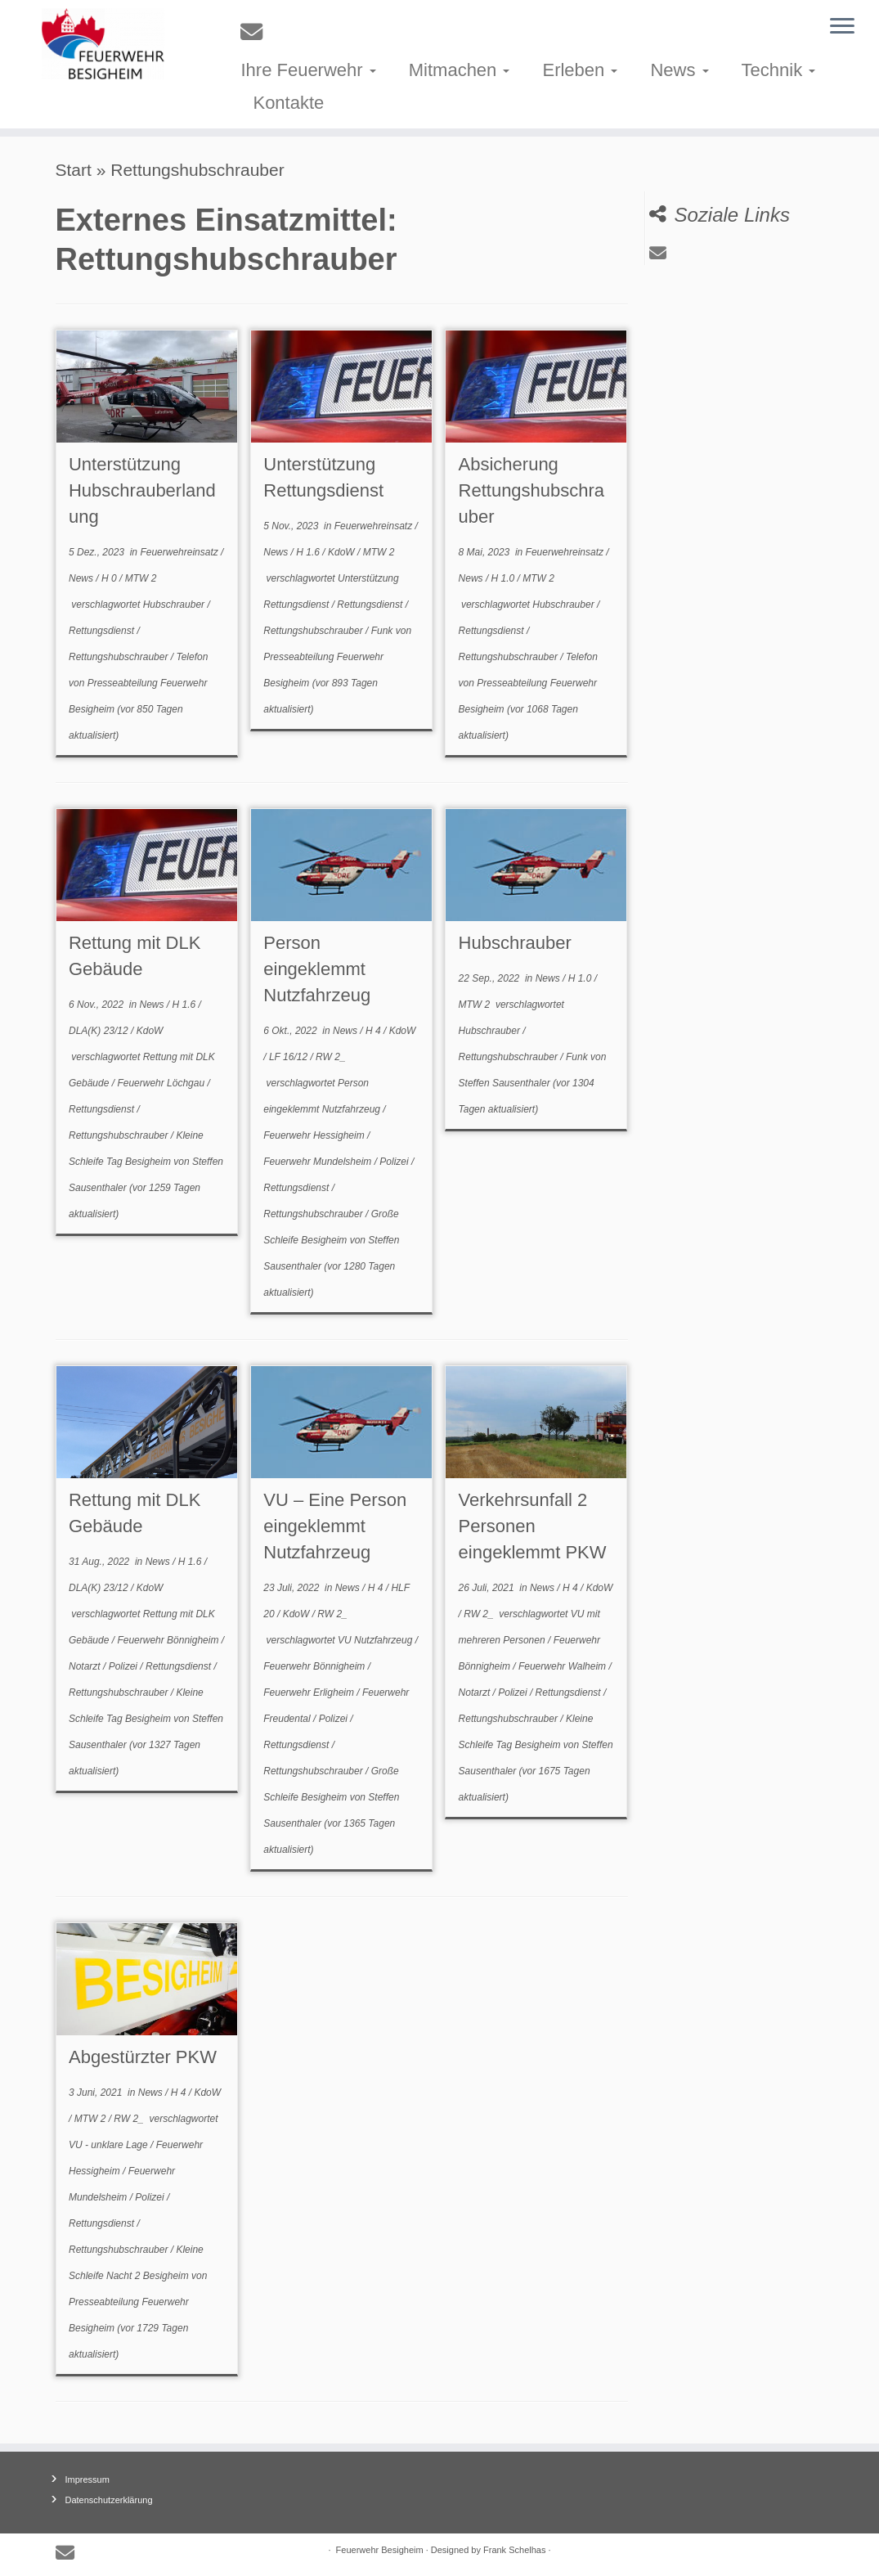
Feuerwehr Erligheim (310, 1692)
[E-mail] (256, 32)
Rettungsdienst (103, 630)
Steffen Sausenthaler (504, 1083)
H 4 (374, 1030)
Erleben (579, 70)
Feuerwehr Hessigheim (315, 1135)
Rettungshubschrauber (120, 657)
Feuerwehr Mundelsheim (318, 1161)
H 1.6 (309, 552)
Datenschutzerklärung (109, 2500)
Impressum (87, 2479)
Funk (383, 630)
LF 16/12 (289, 1057)
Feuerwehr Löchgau (162, 1083)
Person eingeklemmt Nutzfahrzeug (316, 969)
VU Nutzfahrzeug (376, 1640)
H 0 (110, 578)
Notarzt (86, 1666)
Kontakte (288, 102)
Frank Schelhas (514, 2550)
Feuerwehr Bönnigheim (169, 1640)
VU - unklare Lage (109, 2145)
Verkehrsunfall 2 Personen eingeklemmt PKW (533, 1526)
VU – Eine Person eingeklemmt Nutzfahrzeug (334, 1526)
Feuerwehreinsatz (180, 552)
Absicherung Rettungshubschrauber (532, 490)
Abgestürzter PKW (143, 2057)
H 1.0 (504, 578)
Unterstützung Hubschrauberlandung (142, 490)
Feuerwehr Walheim (563, 1666)
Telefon (192, 657)
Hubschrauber (175, 604)
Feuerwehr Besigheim (380, 2550)
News (679, 70)
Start (74, 169)
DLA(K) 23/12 (100, 1030)
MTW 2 (141, 578)
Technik (779, 70)
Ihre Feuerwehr (307, 70)
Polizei (395, 1161)
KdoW (342, 552)
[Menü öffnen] (842, 27)
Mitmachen (459, 70)
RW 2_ (330, 1057)
